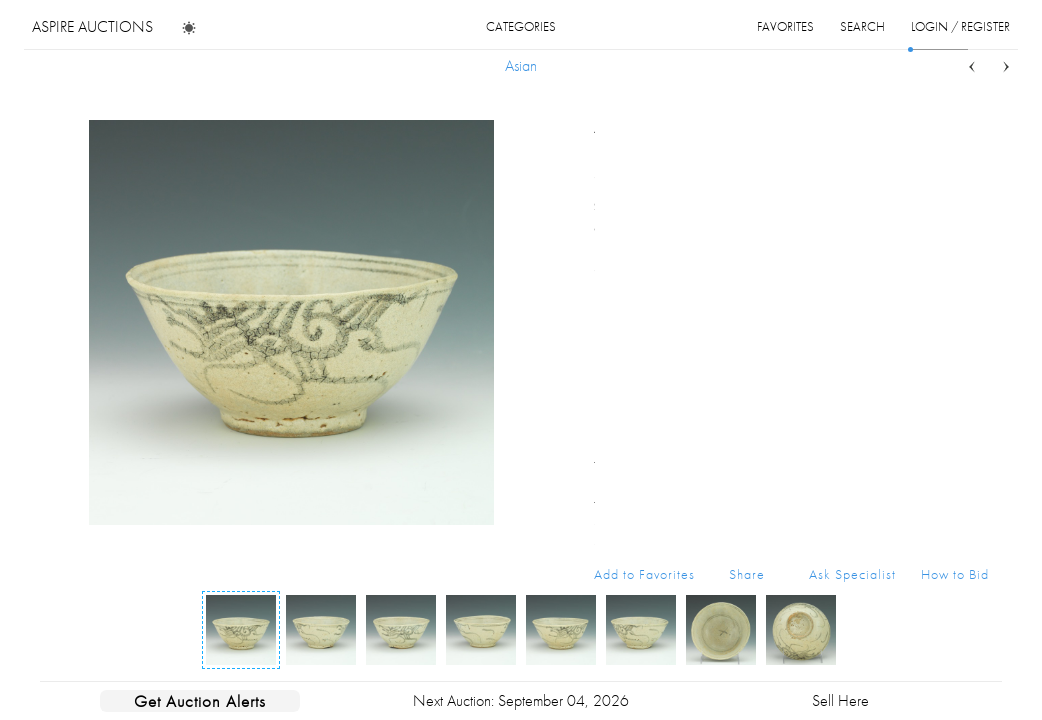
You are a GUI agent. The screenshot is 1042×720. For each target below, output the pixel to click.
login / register (960, 26)
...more (973, 228)
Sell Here (840, 700)
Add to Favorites (644, 574)
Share (747, 574)
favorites (785, 26)
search (862, 26)
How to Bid (955, 574)
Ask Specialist (852, 574)
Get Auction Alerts (200, 701)
